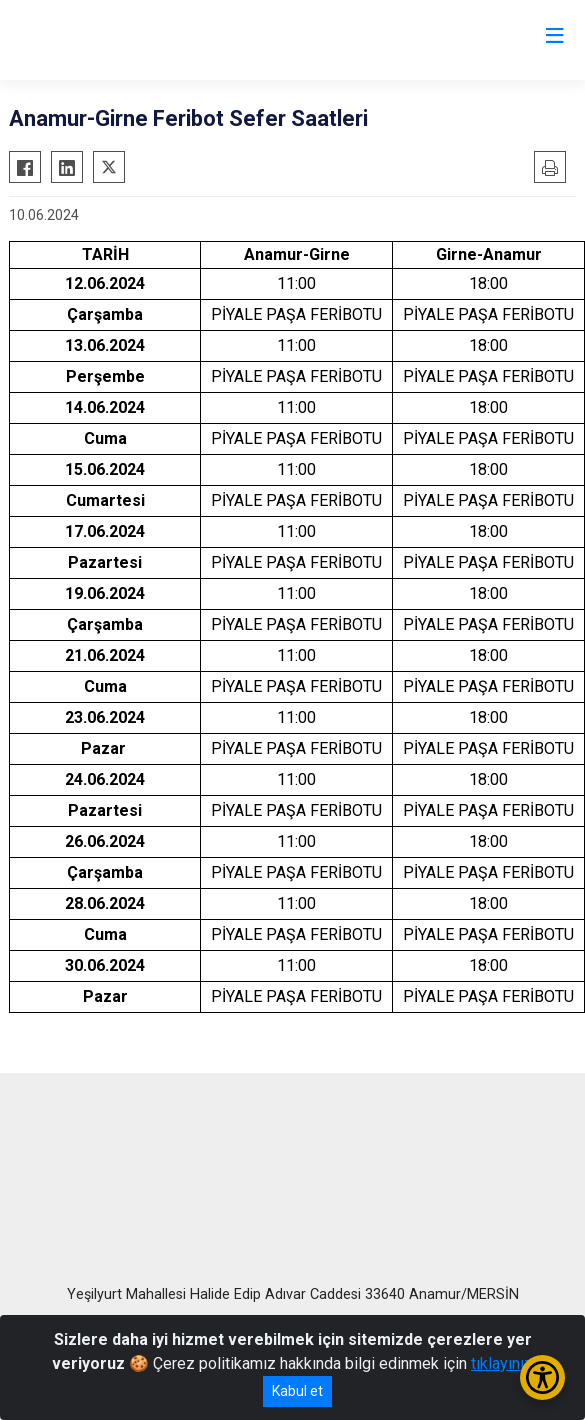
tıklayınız (502, 1363)
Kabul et (297, 1391)
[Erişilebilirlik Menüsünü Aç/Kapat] (542, 1377)
